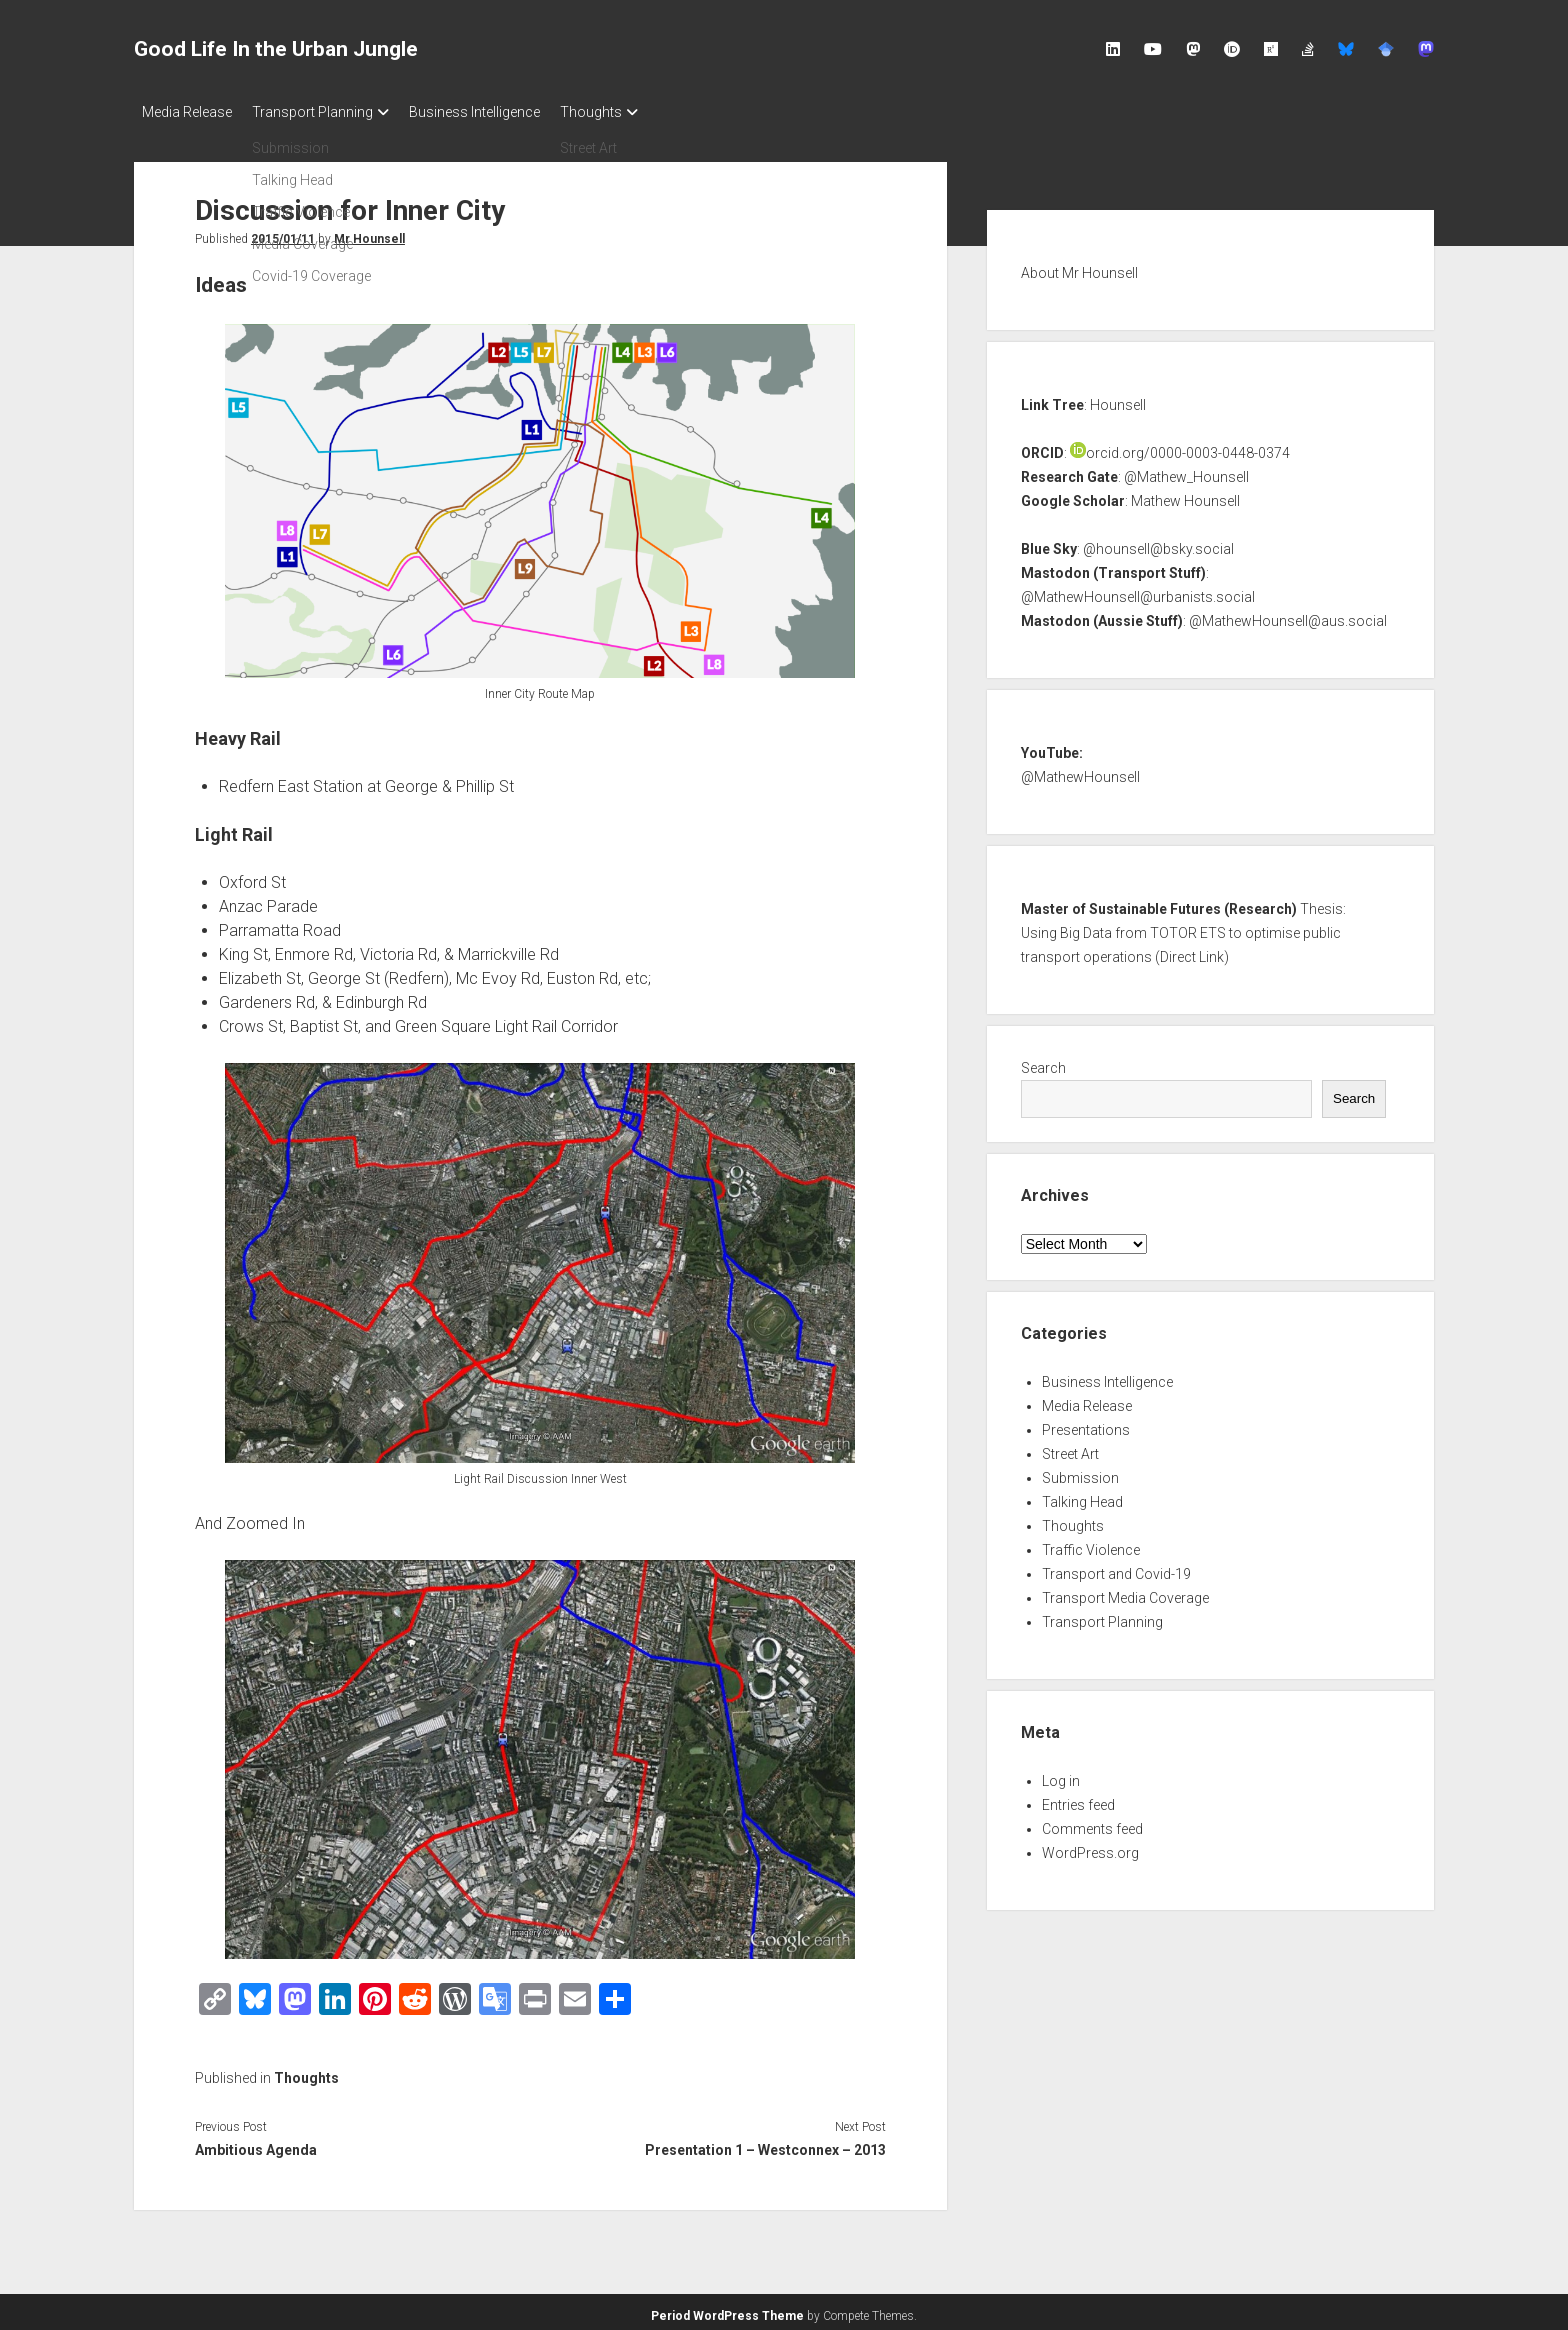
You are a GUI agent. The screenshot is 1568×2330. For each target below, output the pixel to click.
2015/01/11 (283, 233)
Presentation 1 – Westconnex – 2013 (765, 2144)
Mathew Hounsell (1185, 495)
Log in (1061, 1775)
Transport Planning (322, 112)
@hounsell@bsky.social (1158, 543)
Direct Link (1192, 951)
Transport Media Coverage (1125, 1592)
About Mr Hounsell (1079, 267)
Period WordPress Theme (727, 2310)
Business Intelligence (494, 112)
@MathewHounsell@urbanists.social (1138, 591)
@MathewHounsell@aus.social (1288, 615)
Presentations (1086, 1424)
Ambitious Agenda (256, 2144)
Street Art (1070, 1448)
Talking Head (1082, 1496)
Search (1043, 1062)
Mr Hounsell (369, 233)
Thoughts (621, 112)
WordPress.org (1090, 1847)
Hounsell (1118, 399)
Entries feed (1078, 1799)
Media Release (187, 112)
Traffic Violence (1091, 1544)
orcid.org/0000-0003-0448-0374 (1180, 447)
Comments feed (1092, 1823)
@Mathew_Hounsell (1186, 471)
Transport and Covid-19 (1116, 1568)
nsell (1125, 771)
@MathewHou (1066, 771)
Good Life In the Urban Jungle (276, 49)
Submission (1080, 1472)
